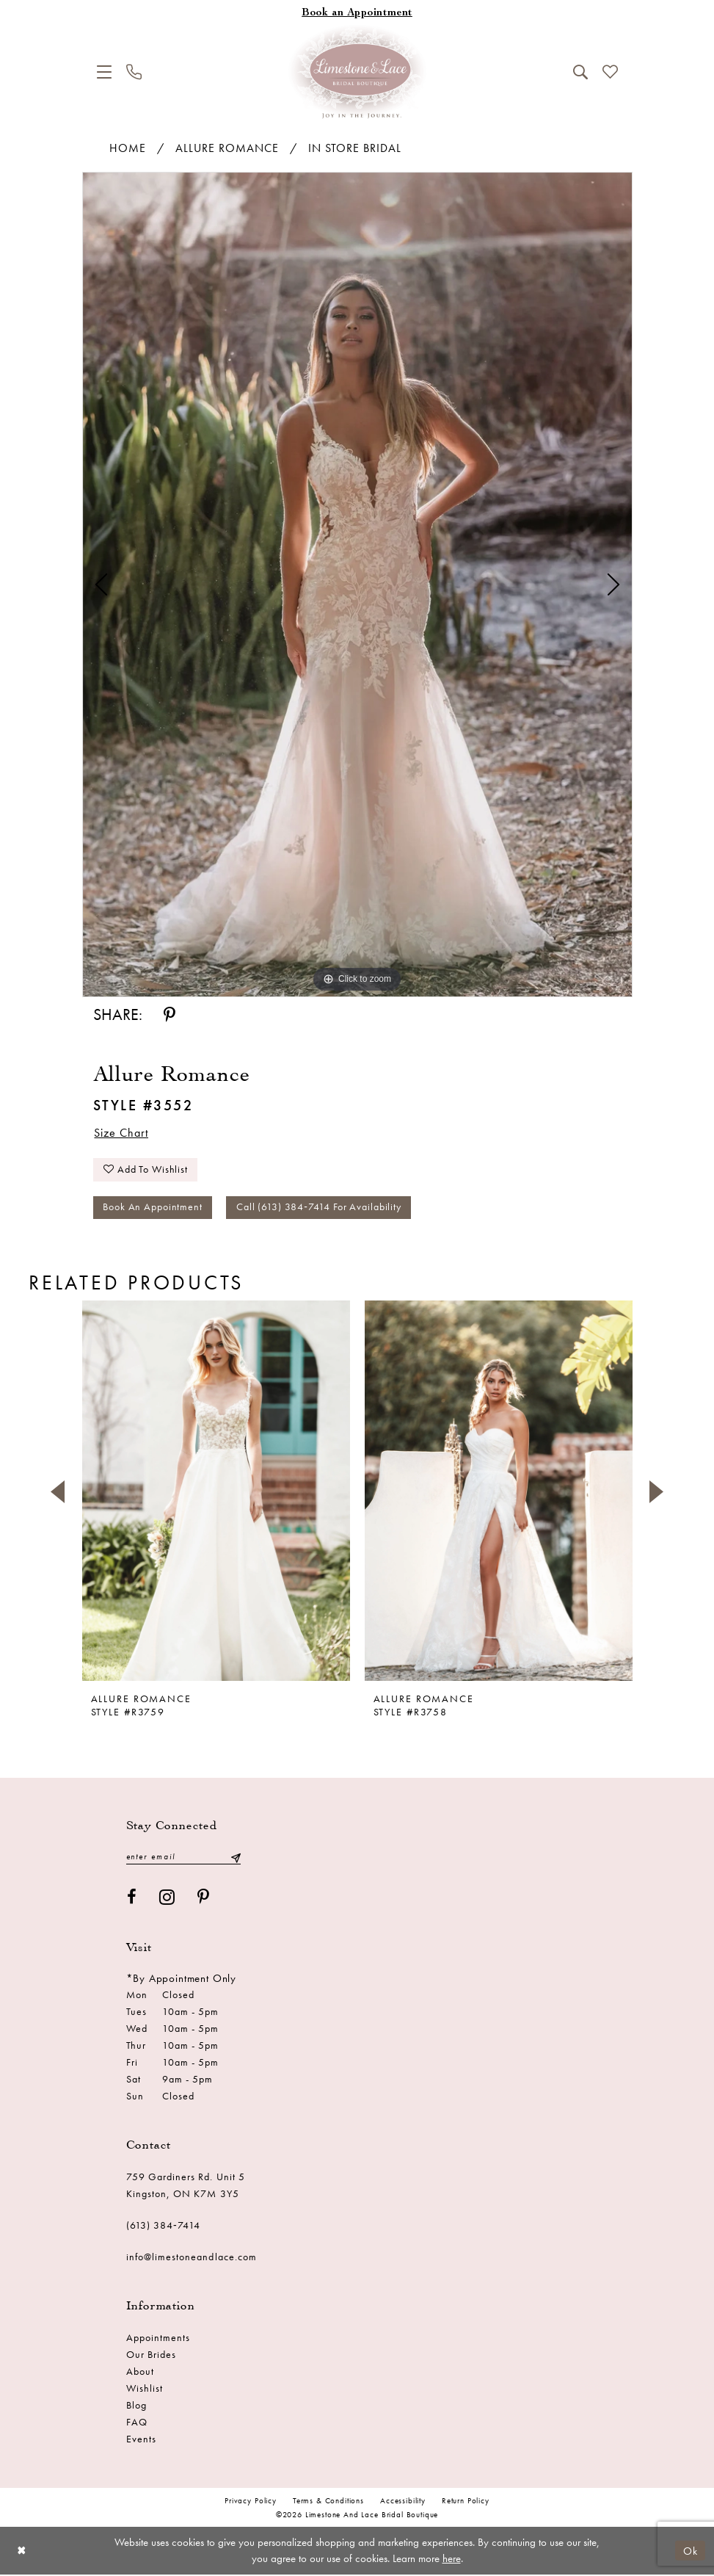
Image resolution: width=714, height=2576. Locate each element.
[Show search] (580, 72)
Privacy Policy (251, 2502)
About (140, 2372)
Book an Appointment (153, 1208)
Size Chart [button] (122, 1132)
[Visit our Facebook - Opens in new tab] (132, 1898)
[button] (104, 72)
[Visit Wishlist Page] (610, 71)
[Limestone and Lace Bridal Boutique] (357, 72)
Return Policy (465, 2502)
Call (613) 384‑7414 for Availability (319, 1208)
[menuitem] (104, 72)
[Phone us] (134, 71)
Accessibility (403, 2502)
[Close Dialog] (21, 2552)
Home (127, 148)
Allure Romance (227, 148)
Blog (136, 2406)
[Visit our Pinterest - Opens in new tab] (204, 1898)
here (451, 2560)
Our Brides (151, 2355)
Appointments (158, 2338)
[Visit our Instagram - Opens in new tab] (167, 1899)
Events (141, 2440)
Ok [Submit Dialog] (690, 2551)
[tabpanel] (357, 584)
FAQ (136, 2423)
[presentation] (216, 1492)
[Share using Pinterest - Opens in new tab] (169, 1015)
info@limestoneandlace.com (192, 2258)
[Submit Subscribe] (235, 1858)
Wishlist (144, 2389)
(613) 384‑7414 (163, 2226)
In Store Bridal (354, 148)
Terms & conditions (328, 2502)
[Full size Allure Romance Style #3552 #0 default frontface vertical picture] (357, 584)
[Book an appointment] (357, 13)
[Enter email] (183, 1858)
